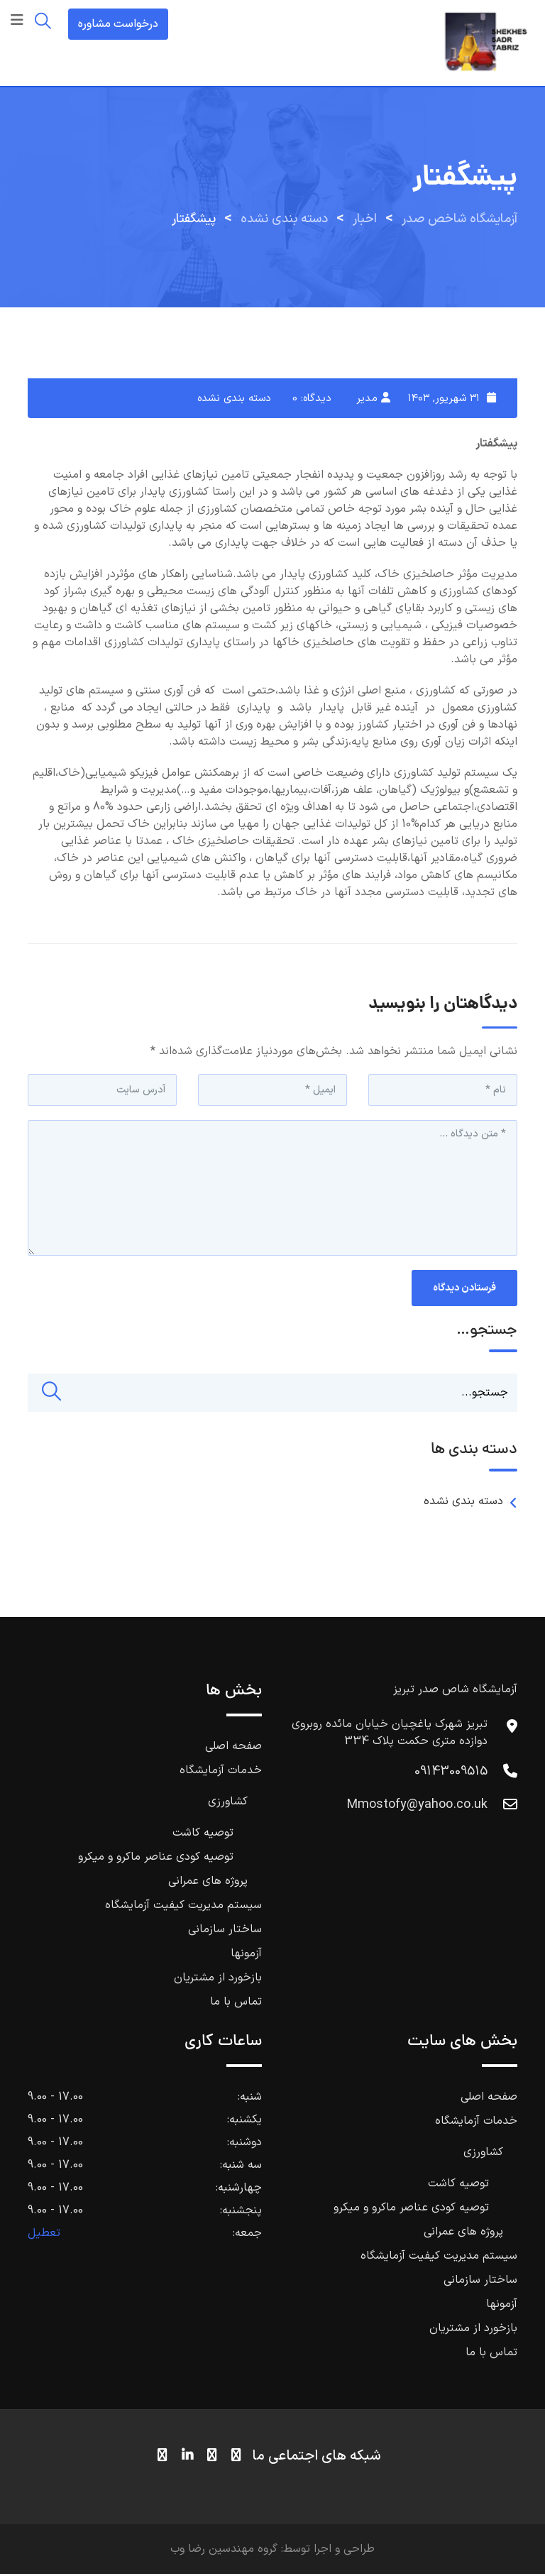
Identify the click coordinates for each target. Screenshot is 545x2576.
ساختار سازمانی (225, 1931)
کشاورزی (228, 1803)
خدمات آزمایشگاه (221, 1772)
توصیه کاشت (202, 1834)
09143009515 (451, 1773)
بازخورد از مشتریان (218, 1979)
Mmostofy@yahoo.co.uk (417, 1806)
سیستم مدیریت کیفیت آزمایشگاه (183, 1907)
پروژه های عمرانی (208, 1883)
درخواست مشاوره (118, 24)
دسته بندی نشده (234, 398)
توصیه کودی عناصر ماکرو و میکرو (155, 1859)
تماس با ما (236, 2003)
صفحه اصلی (233, 1748)
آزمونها (246, 1955)
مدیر (367, 398)
